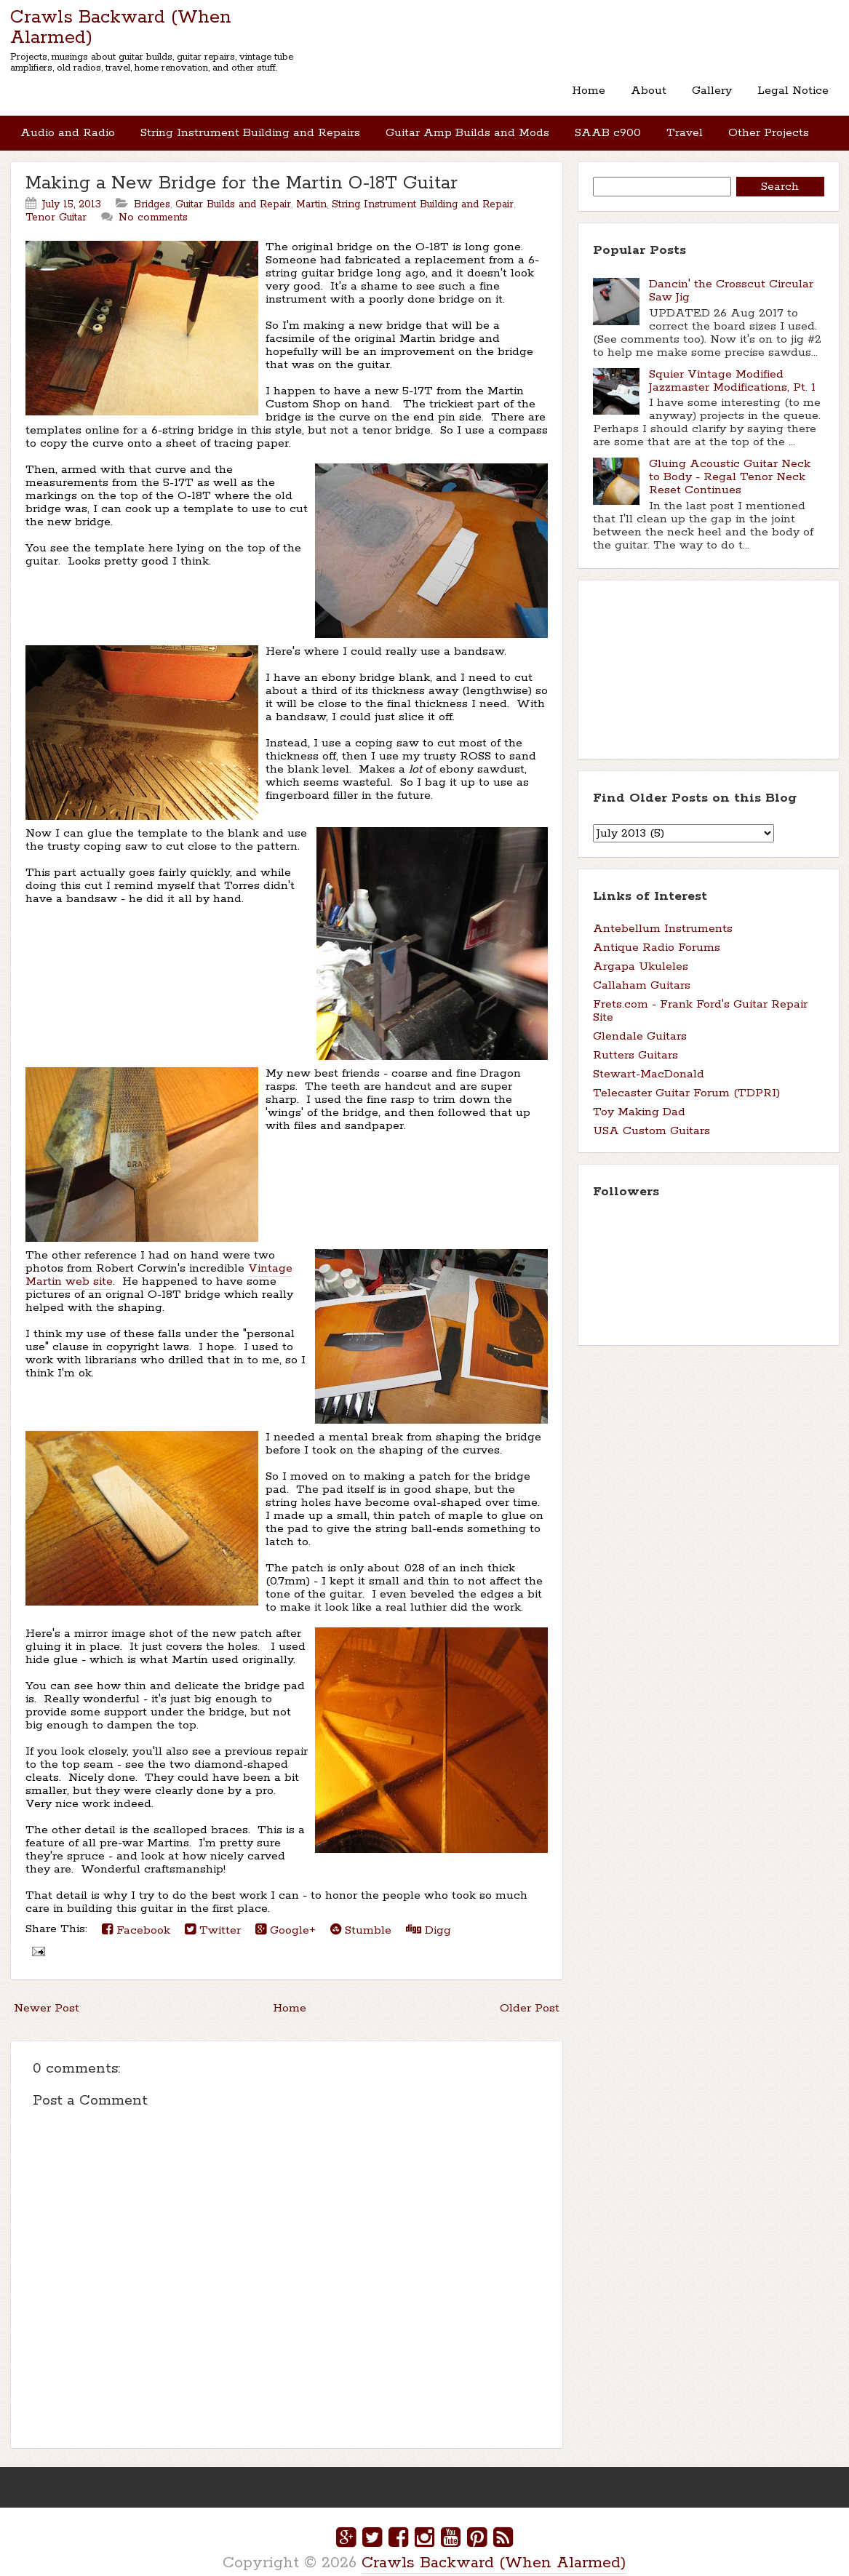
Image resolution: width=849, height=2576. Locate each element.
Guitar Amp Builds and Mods (464, 121)
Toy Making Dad (639, 1097)
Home (593, 87)
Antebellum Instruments (663, 914)
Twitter (213, 1915)
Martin (311, 189)
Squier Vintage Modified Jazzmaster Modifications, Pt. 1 (732, 366)
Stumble (360, 1915)
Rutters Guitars (635, 1040)
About (652, 87)
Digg (428, 1915)
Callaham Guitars (641, 970)
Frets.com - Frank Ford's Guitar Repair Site (700, 996)
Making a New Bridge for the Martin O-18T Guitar (241, 168)
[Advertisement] (665, 653)
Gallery (714, 87)
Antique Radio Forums (656, 933)
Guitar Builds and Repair (233, 189)
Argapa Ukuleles (640, 952)
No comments (153, 203)
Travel (679, 121)
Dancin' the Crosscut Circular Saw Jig (731, 276)
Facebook (136, 1915)
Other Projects (761, 121)
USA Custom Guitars (651, 1116)
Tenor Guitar (56, 203)
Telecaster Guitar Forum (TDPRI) (686, 1078)
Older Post (529, 1993)
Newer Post (46, 1993)
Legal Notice (793, 87)
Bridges (152, 189)
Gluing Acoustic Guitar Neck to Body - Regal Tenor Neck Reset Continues (729, 462)
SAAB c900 (603, 121)
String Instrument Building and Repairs (249, 121)
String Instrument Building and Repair (423, 189)
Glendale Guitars (640, 1021)
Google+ (285, 1915)
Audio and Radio (67, 121)
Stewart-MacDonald (648, 1059)
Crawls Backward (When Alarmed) (120, 27)
